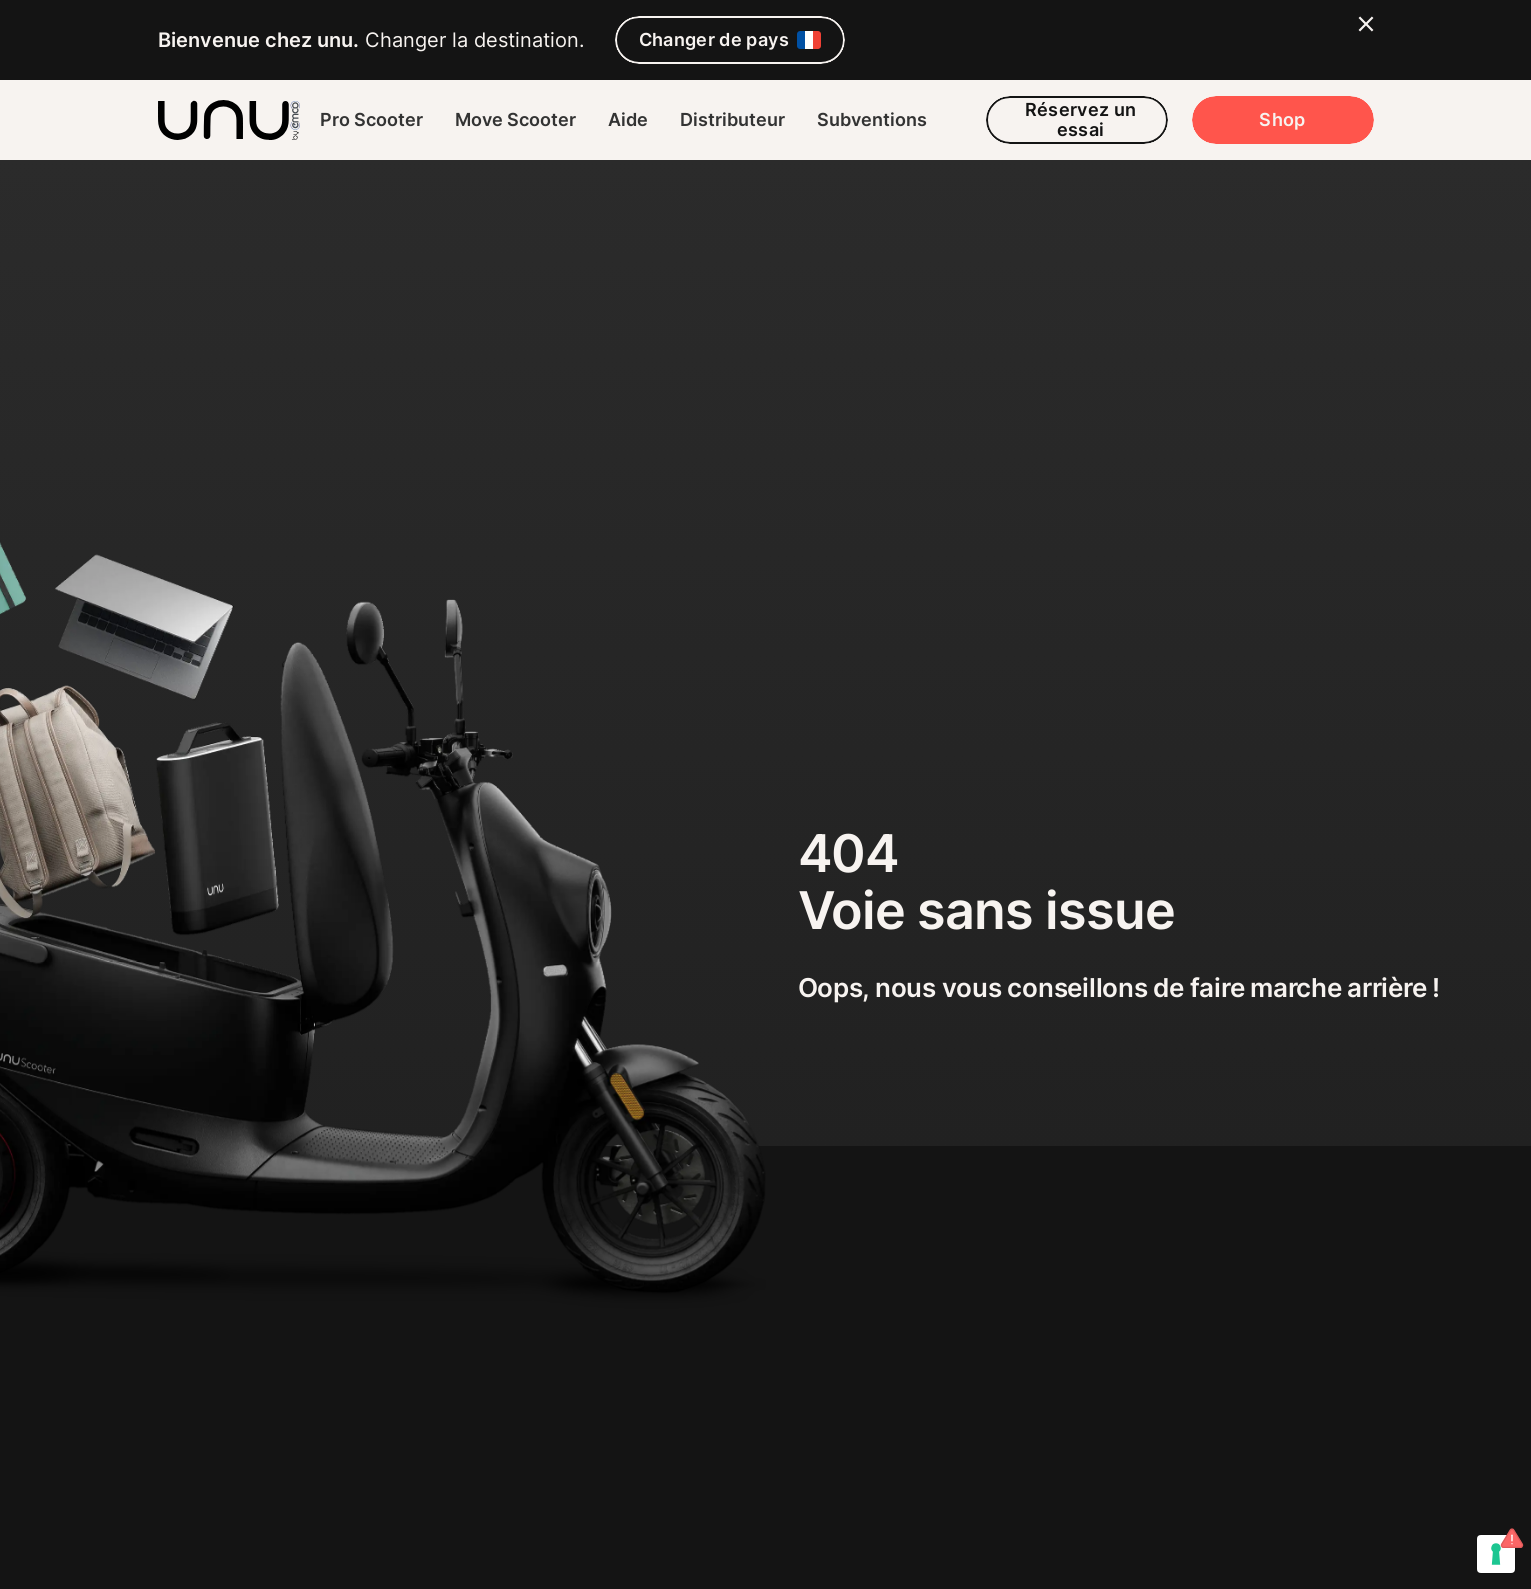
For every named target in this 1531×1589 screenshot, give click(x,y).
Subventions (872, 119)
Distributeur (732, 119)
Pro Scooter (371, 119)
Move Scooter (515, 119)
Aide (628, 119)
